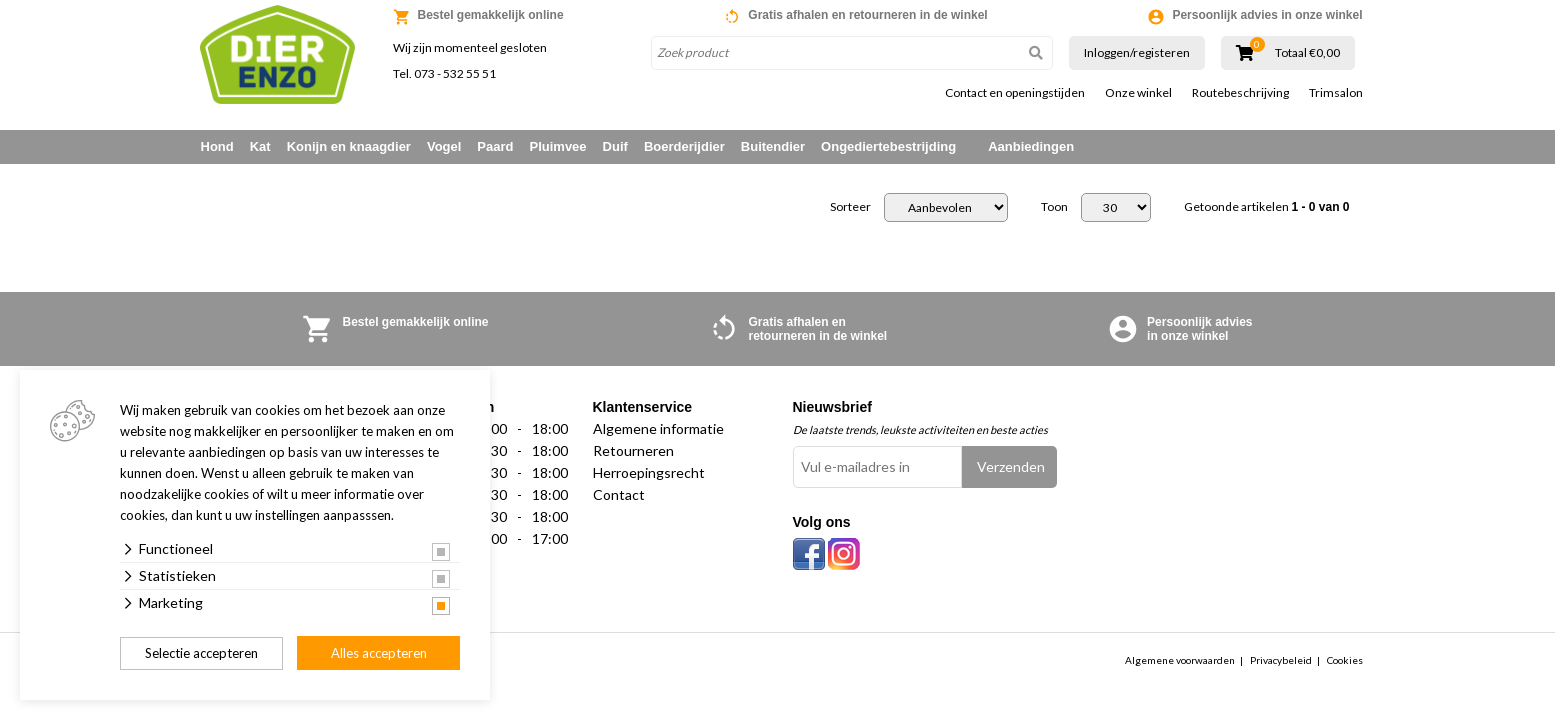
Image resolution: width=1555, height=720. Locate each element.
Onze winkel (1138, 93)
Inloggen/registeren (1137, 52)
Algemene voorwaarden (1180, 660)
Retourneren (633, 450)
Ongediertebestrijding (888, 146)
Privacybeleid (1281, 660)
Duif (615, 146)
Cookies (1345, 660)
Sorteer (850, 207)
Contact (619, 494)
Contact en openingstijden (1015, 93)
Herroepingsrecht (649, 472)
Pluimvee (558, 146)
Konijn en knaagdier (349, 146)
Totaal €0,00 (1307, 53)
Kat (260, 146)
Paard (495, 146)
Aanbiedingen (1031, 146)
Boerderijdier (684, 146)
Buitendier (773, 146)
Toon (1054, 207)
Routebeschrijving (1240, 93)
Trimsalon (1336, 93)
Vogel (444, 146)
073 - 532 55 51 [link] (455, 73)
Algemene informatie (658, 428)
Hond (217, 146)
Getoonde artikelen (1266, 207)
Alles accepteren (379, 653)
